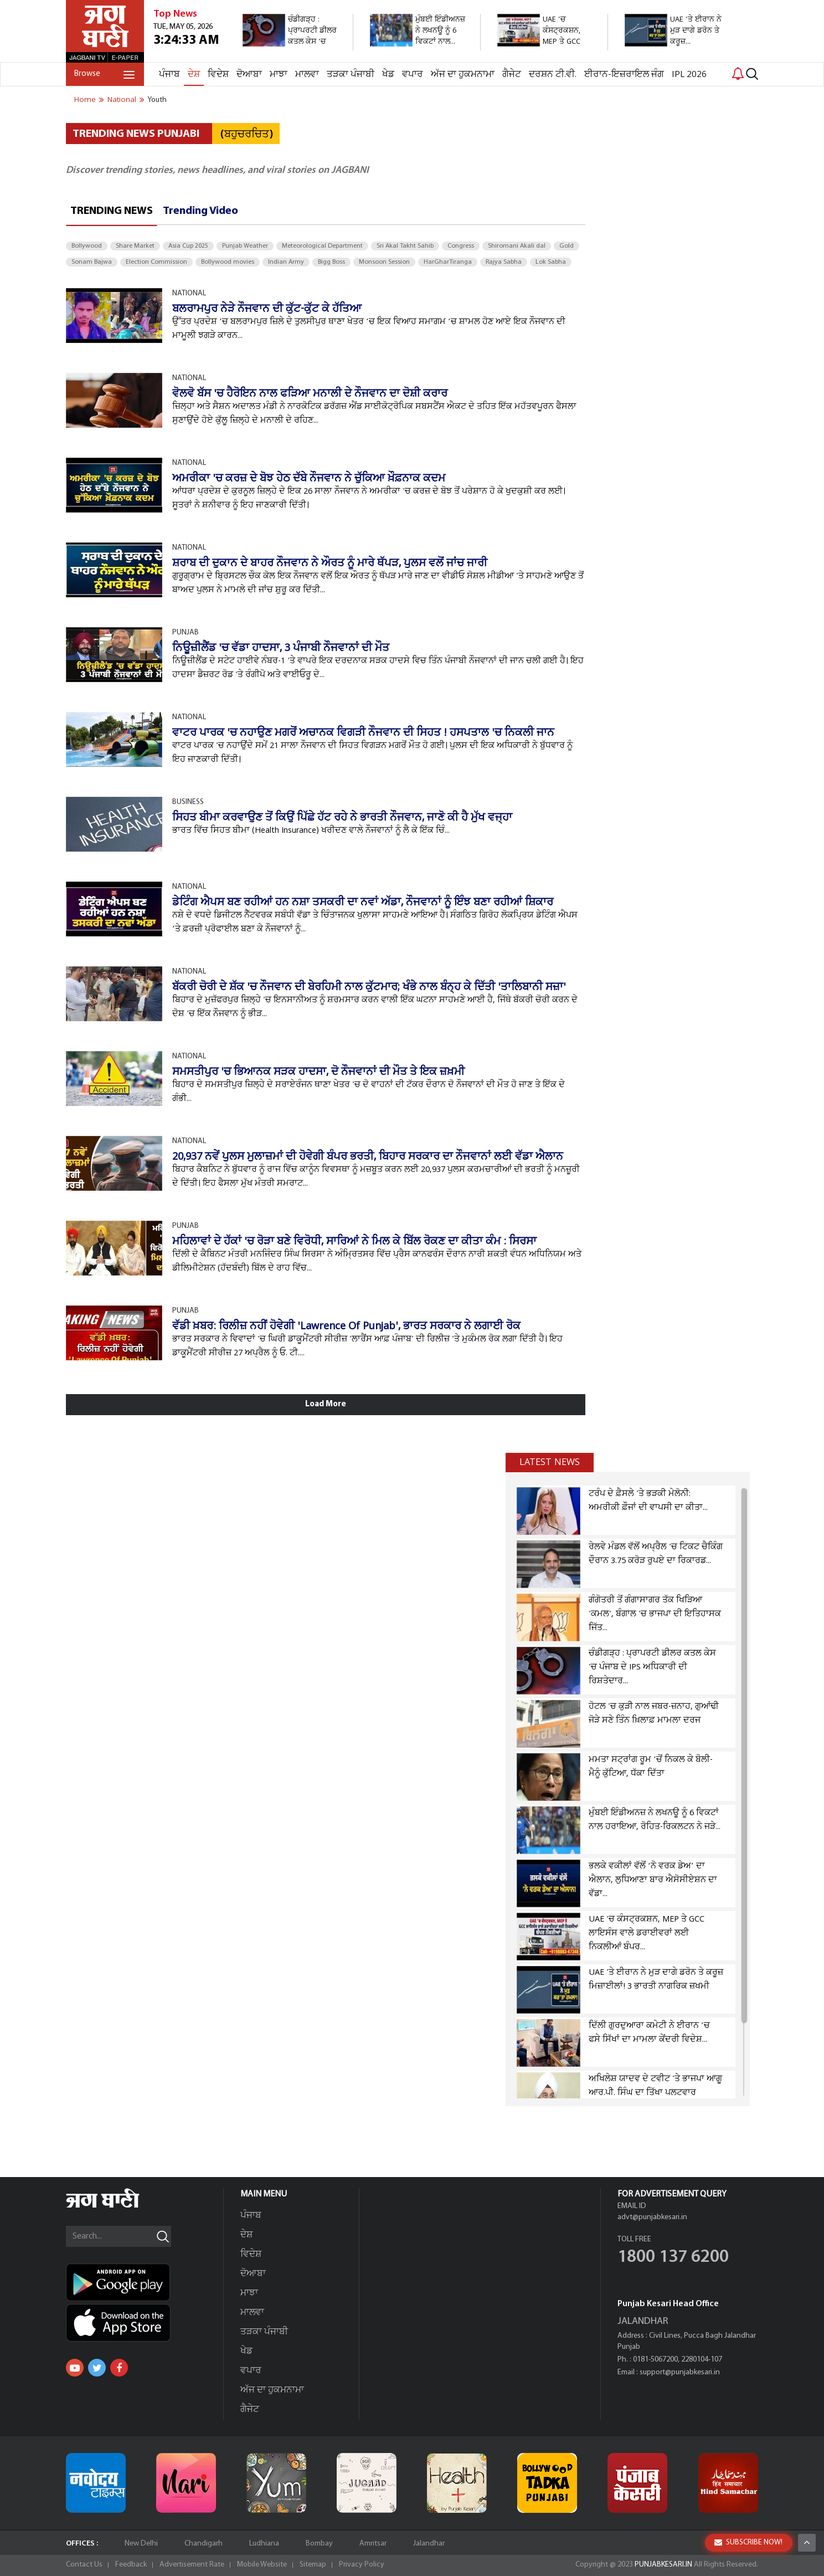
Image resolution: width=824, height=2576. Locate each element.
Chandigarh (203, 2543)
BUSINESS (188, 802)
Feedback (131, 2564)
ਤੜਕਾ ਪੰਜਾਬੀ (350, 74)
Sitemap (313, 2564)
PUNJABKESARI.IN (663, 2564)
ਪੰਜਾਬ (169, 74)
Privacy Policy (361, 2564)
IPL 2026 (689, 74)
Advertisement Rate (191, 2564)
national (121, 99)
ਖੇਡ (388, 74)
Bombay (319, 2543)
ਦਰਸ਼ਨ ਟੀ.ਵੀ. (552, 74)
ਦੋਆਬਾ (249, 74)
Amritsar (373, 2543)
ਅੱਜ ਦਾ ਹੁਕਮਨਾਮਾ (463, 74)
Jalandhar (429, 2543)
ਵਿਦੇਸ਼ (218, 74)
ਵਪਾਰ (412, 74)
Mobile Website (262, 2564)
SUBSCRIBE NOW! (748, 2542)
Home (85, 99)
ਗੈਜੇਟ (511, 74)
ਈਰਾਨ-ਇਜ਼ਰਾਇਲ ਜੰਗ (624, 74)
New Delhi (141, 2543)
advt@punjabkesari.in (652, 2217)
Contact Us (84, 2564)
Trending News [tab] (111, 211)
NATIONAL (189, 293)
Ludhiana (264, 2543)
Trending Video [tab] (200, 211)
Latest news (549, 1462)
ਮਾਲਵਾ (307, 74)
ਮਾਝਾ (278, 74)
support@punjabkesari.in (680, 2372)
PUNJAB (185, 632)
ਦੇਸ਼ (194, 74)
